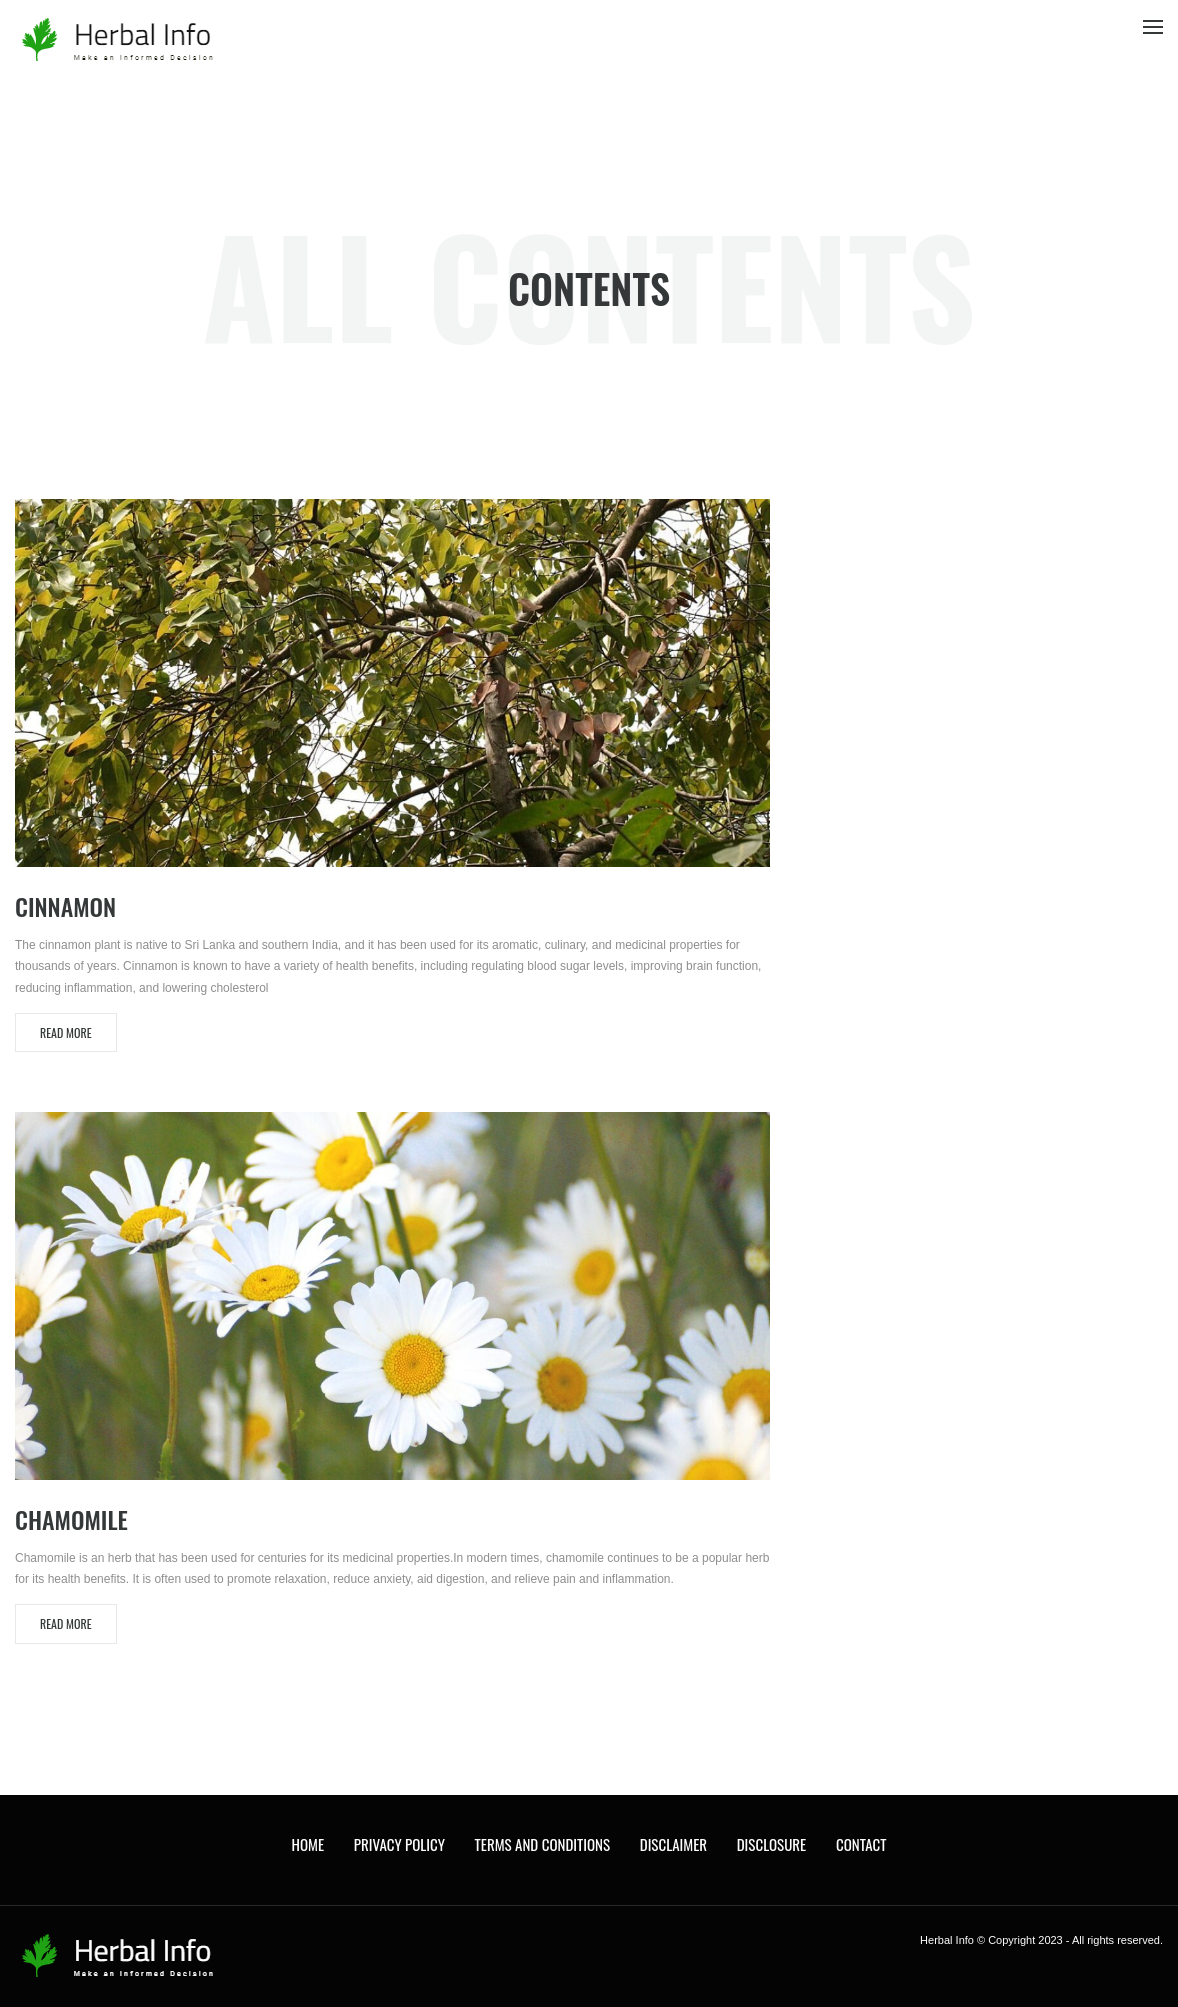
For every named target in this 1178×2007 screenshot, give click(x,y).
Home (308, 1844)
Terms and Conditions (542, 1844)
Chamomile (71, 1519)
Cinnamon (65, 906)
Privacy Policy (399, 1844)
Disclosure (772, 1844)
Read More (66, 1032)
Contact (861, 1844)
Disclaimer (673, 1844)
